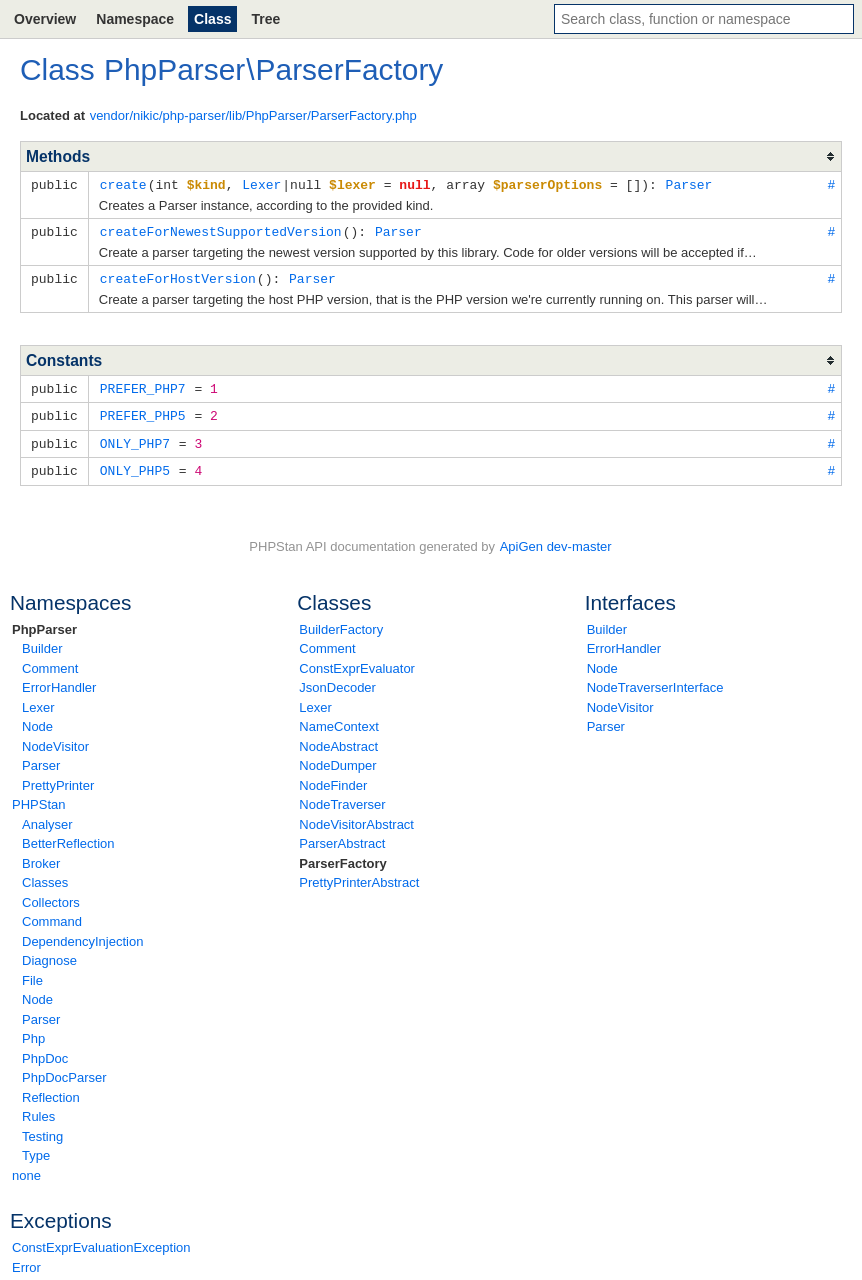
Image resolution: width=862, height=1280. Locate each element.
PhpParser (44, 622)
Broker (41, 856)
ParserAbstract (342, 836)
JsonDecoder (337, 680)
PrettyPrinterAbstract (359, 875)
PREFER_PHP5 (143, 411)
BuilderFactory (341, 622)
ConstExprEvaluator (357, 661)
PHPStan (38, 797)
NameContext (338, 719)
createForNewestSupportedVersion (221, 230)
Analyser (47, 817)
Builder (42, 641)
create (123, 184)
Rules (38, 1109)
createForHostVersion (178, 276)
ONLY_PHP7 (135, 438)
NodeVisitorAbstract (356, 817)
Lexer (38, 700)
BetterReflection (68, 836)
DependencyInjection (82, 934)
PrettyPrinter (58, 778)
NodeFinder (333, 778)
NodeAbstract (338, 739)
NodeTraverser (342, 797)
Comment (50, 661)
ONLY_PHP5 (135, 464)
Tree (265, 19)
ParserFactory (342, 856)
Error (26, 1260)
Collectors (51, 895)
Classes (45, 875)
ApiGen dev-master (556, 539)
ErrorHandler (59, 680)
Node (37, 719)
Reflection (51, 1090)
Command (52, 914)
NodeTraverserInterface (655, 680)
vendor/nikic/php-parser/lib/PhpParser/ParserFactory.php (253, 115)
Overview (45, 19)
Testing (42, 1129)
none (26, 1168)
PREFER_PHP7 (143, 385)
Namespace (135, 19)
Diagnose (49, 953)
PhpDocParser (64, 1070)
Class (212, 19)
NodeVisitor (55, 739)
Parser (41, 758)
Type (36, 1148)
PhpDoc (45, 1051)
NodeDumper (337, 758)
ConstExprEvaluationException (101, 1240)
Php (33, 1031)
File (32, 973)
